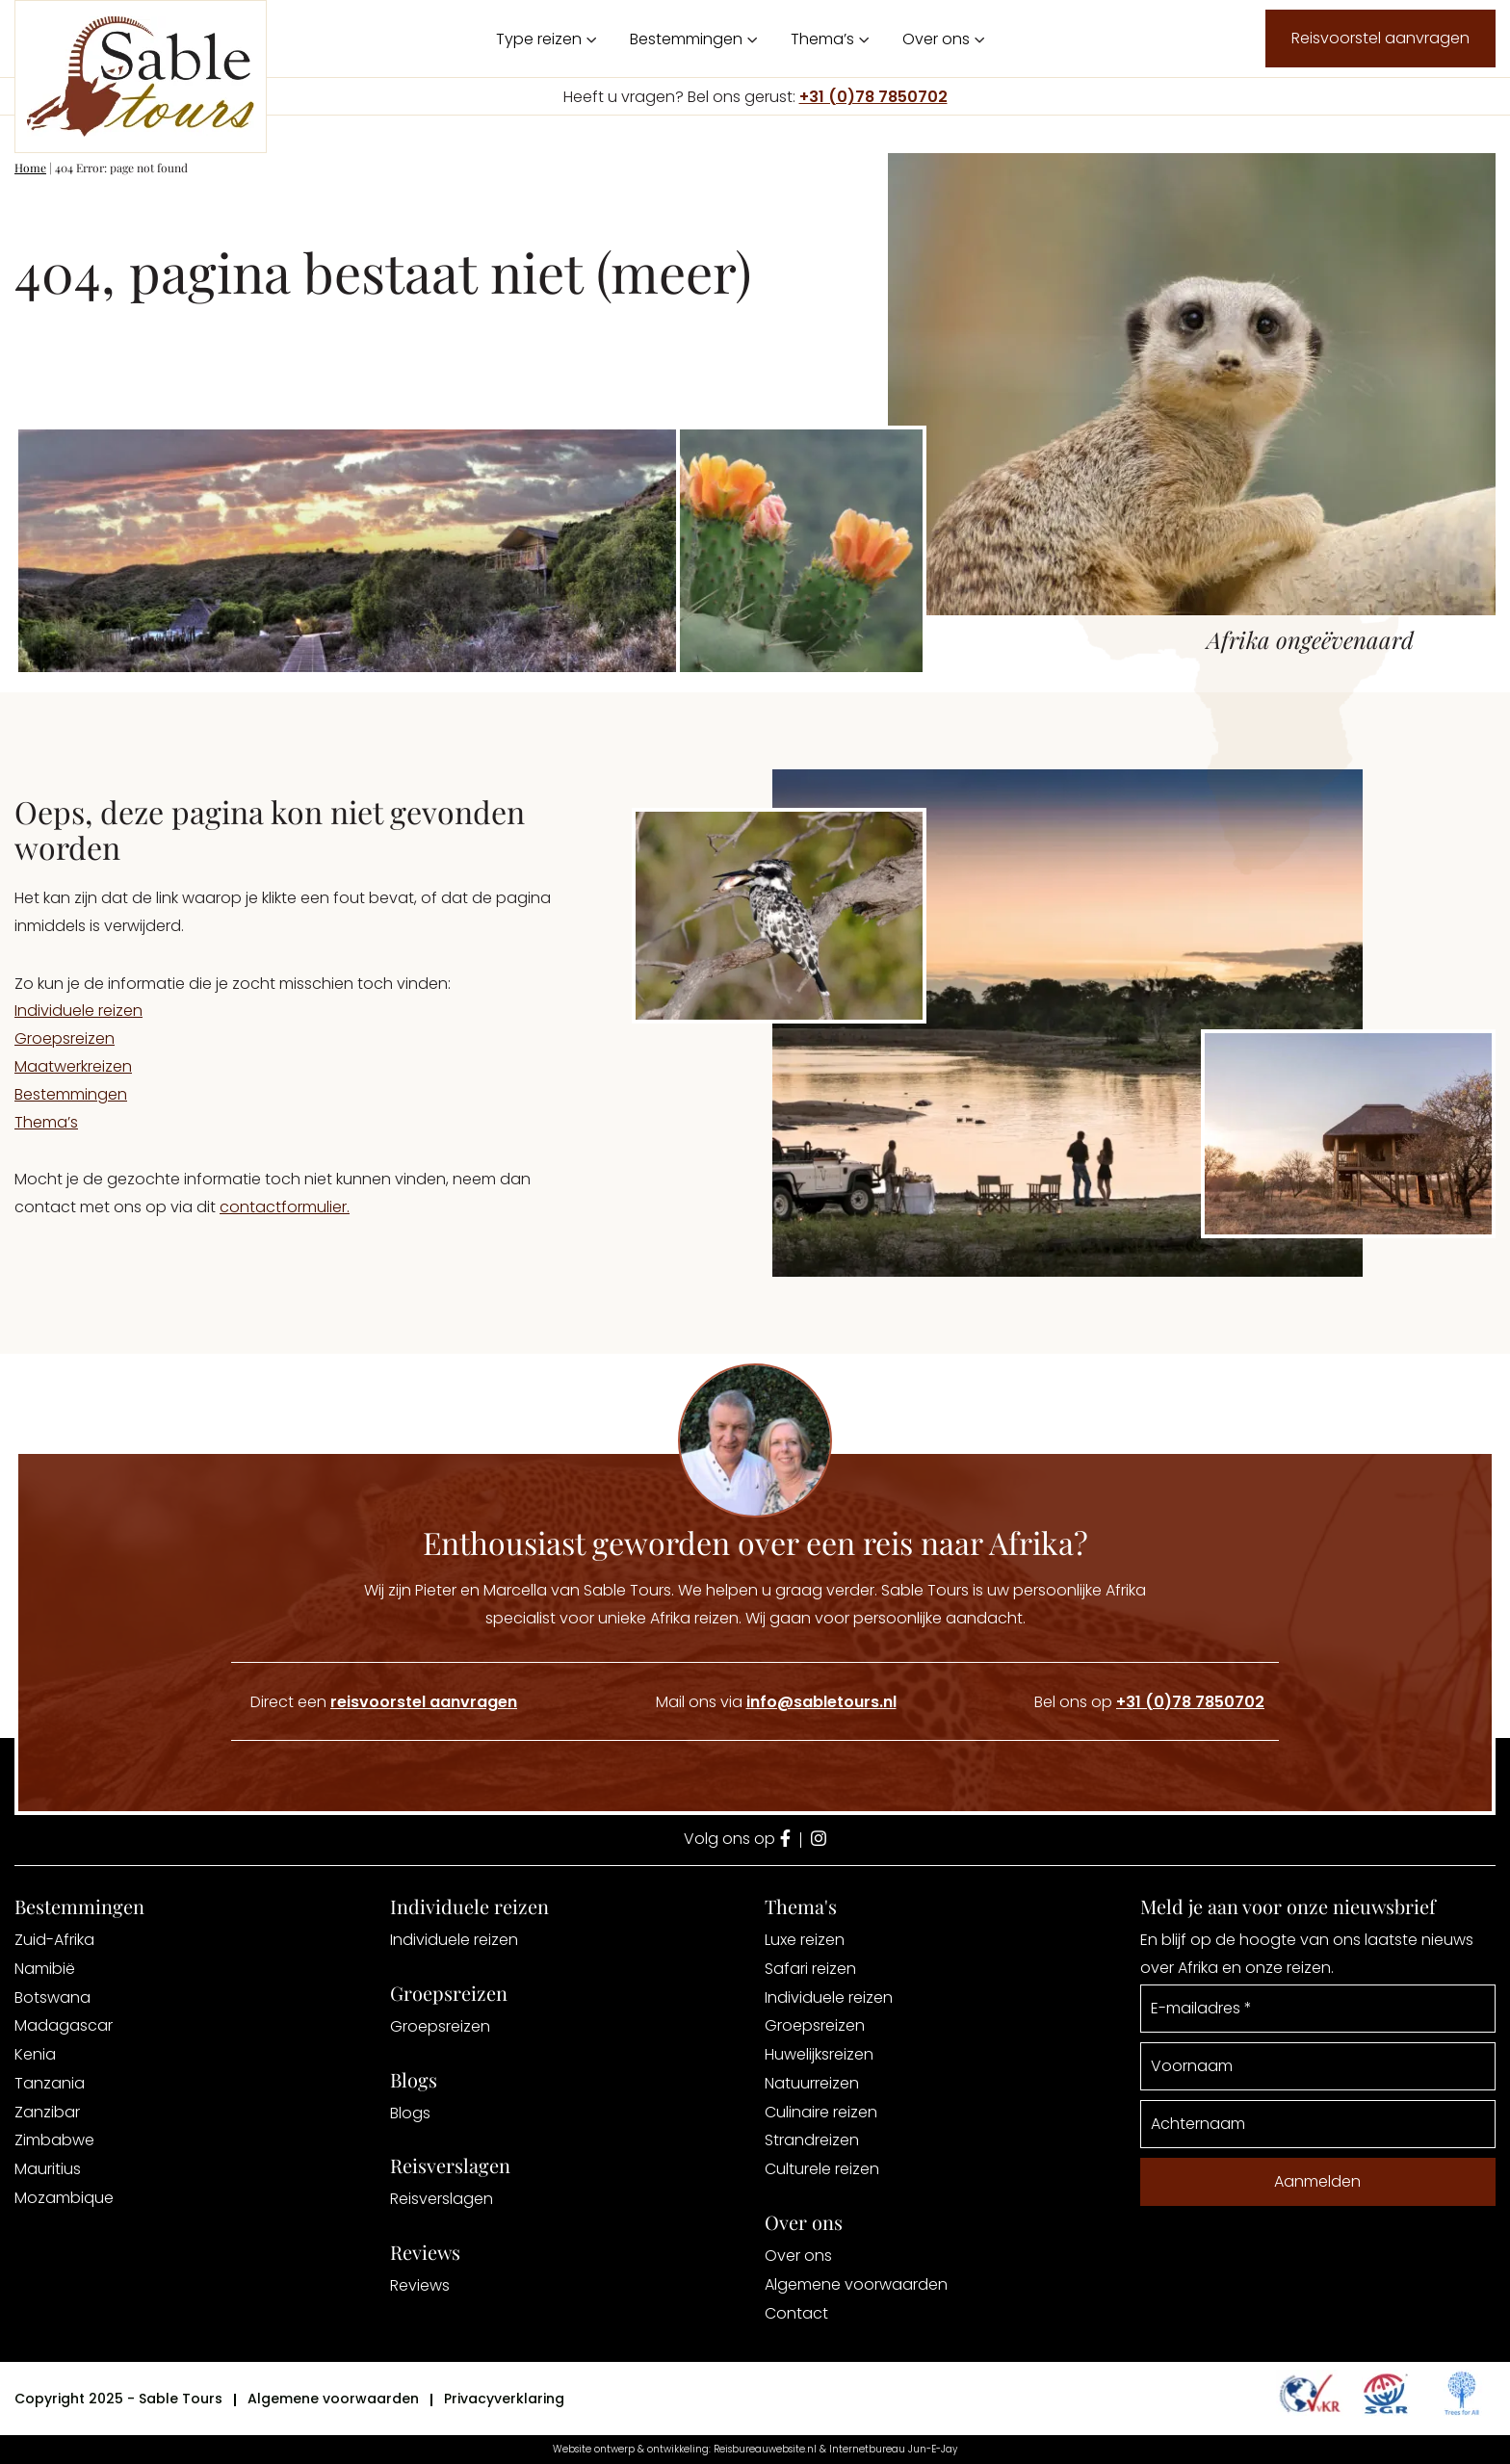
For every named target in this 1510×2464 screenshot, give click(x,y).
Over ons (936, 39)
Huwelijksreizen (819, 2054)
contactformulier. (285, 1207)
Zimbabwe (54, 2140)
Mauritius (47, 2169)
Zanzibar (47, 2112)
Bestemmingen (686, 39)
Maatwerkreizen (73, 1066)
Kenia (35, 2054)
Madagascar (63, 2025)
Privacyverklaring (504, 2398)
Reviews (420, 2285)
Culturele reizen (822, 2169)
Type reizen (539, 39)
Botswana (52, 1997)
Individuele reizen (78, 1010)
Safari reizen (810, 1969)
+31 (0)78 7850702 (873, 97)
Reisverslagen (441, 2199)
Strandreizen (812, 2140)
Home (30, 167)
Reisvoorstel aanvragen (1380, 38)
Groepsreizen (64, 1038)
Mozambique (64, 2198)
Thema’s (822, 39)
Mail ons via (776, 1702)
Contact (796, 2313)
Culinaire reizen (821, 2112)
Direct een (383, 1702)
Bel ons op (1149, 1702)
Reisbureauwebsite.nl (765, 2449)
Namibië (44, 1969)
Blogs (410, 2113)
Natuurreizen (812, 2083)
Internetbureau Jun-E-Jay (893, 2449)
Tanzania (49, 2083)
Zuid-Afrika (54, 1940)
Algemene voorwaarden (856, 2284)
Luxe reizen (805, 1940)
